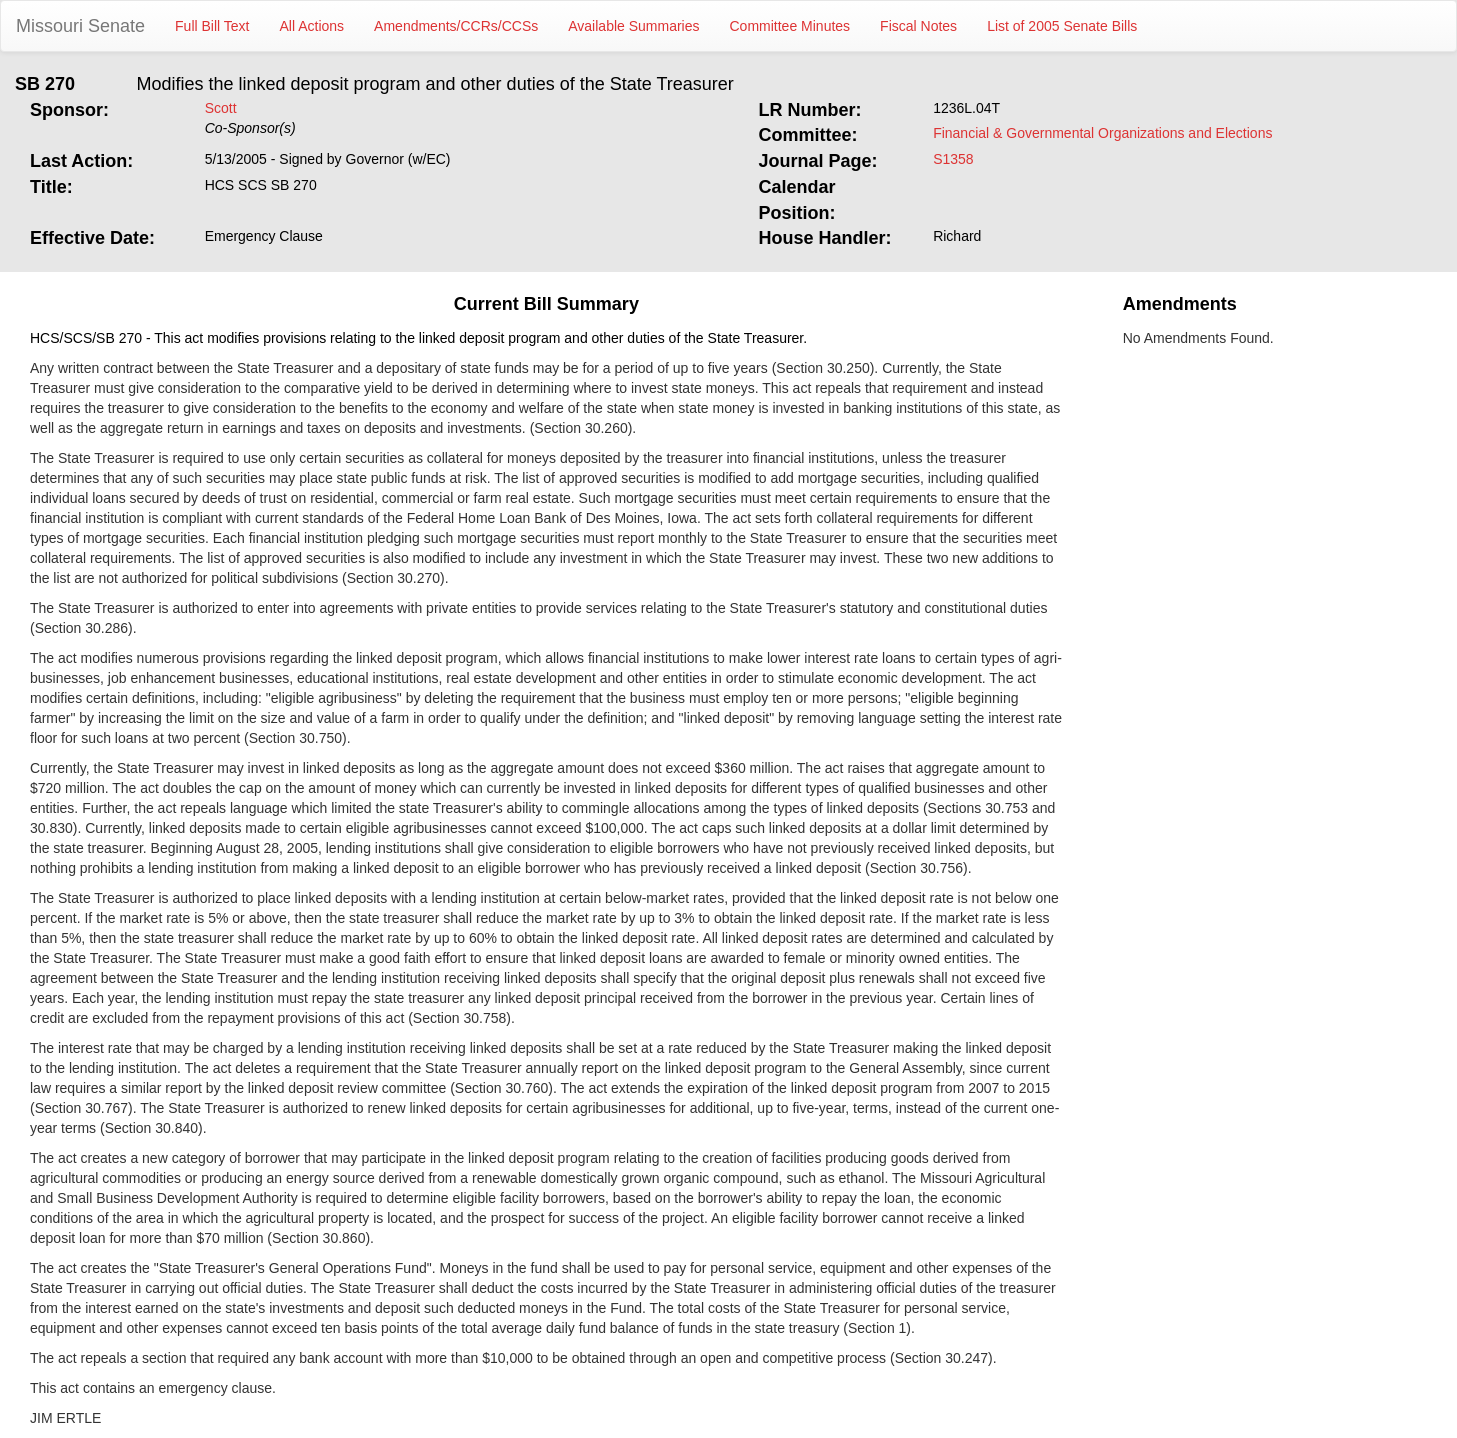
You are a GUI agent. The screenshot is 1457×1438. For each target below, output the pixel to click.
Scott (221, 108)
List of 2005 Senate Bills (1062, 26)
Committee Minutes (790, 26)
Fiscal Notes (918, 26)
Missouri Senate (80, 26)
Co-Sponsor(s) (250, 128)
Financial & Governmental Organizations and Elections (1102, 133)
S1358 (953, 159)
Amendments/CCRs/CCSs (456, 26)
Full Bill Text (212, 26)
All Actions (312, 26)
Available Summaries (633, 26)
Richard (957, 236)
